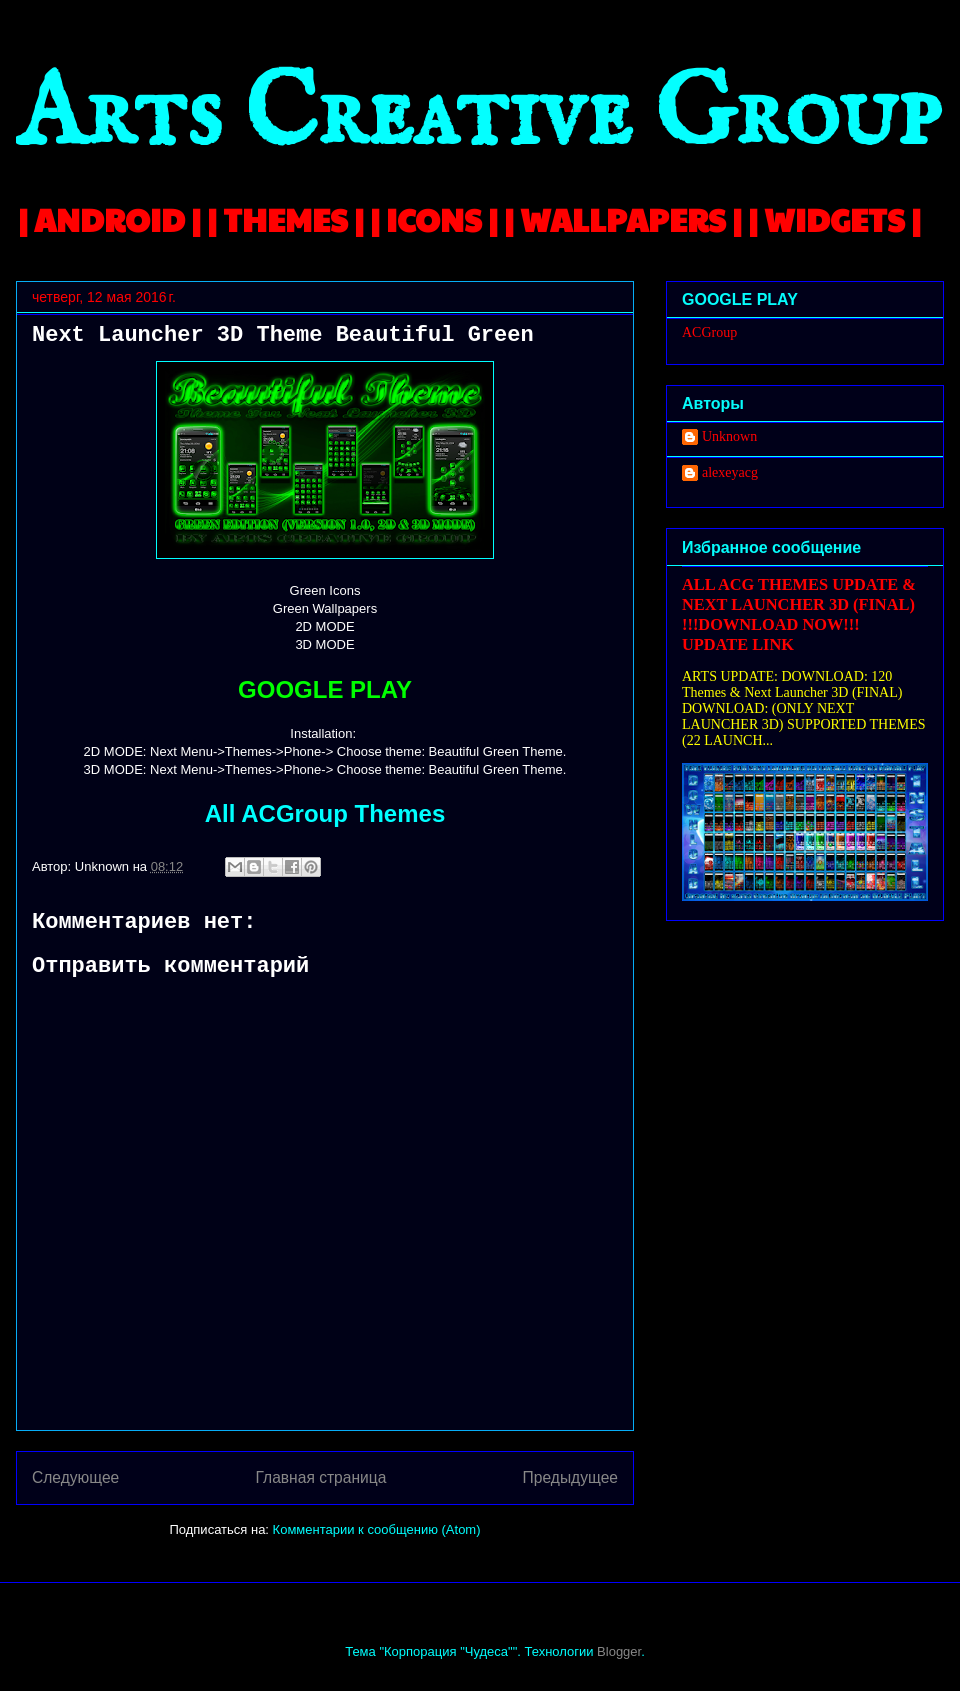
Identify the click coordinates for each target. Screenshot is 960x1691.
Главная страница (320, 1477)
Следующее (75, 1477)
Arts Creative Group (478, 116)
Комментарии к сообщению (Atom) (377, 1529)
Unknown (729, 436)
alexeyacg (730, 472)
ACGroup (709, 332)
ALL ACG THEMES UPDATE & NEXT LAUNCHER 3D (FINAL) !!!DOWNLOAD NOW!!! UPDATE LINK (799, 614)
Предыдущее (570, 1477)
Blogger (619, 1651)
